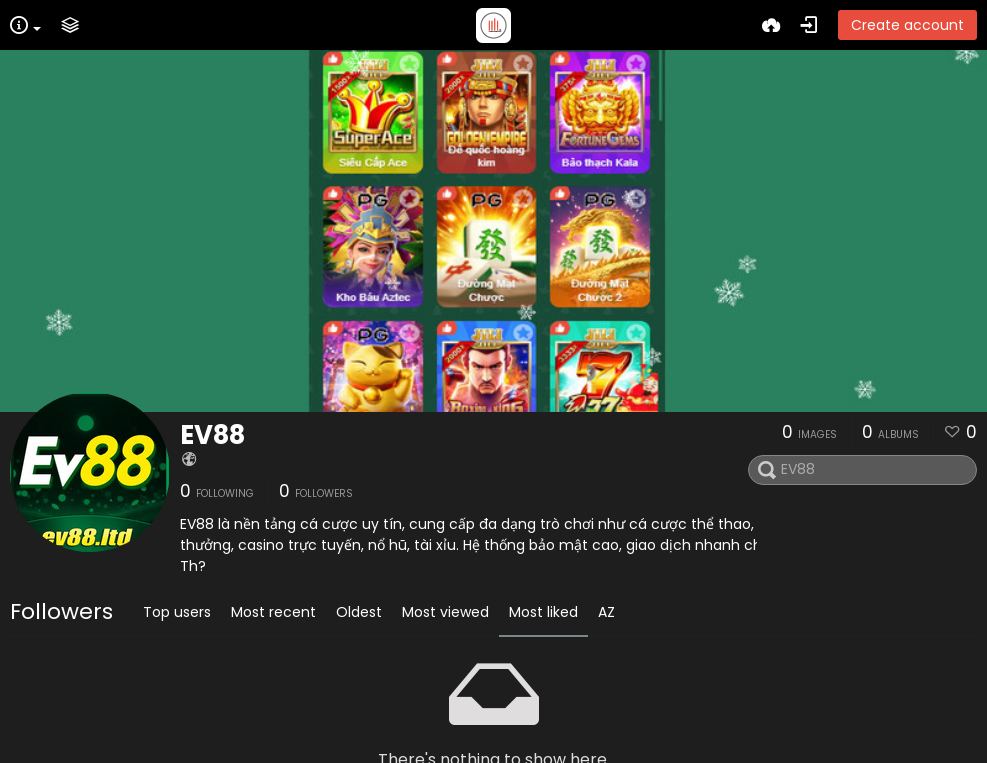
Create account (907, 25)
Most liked (543, 612)
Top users (177, 612)
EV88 (212, 435)
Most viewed (445, 612)
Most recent (273, 612)
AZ (606, 612)
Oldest (359, 612)
